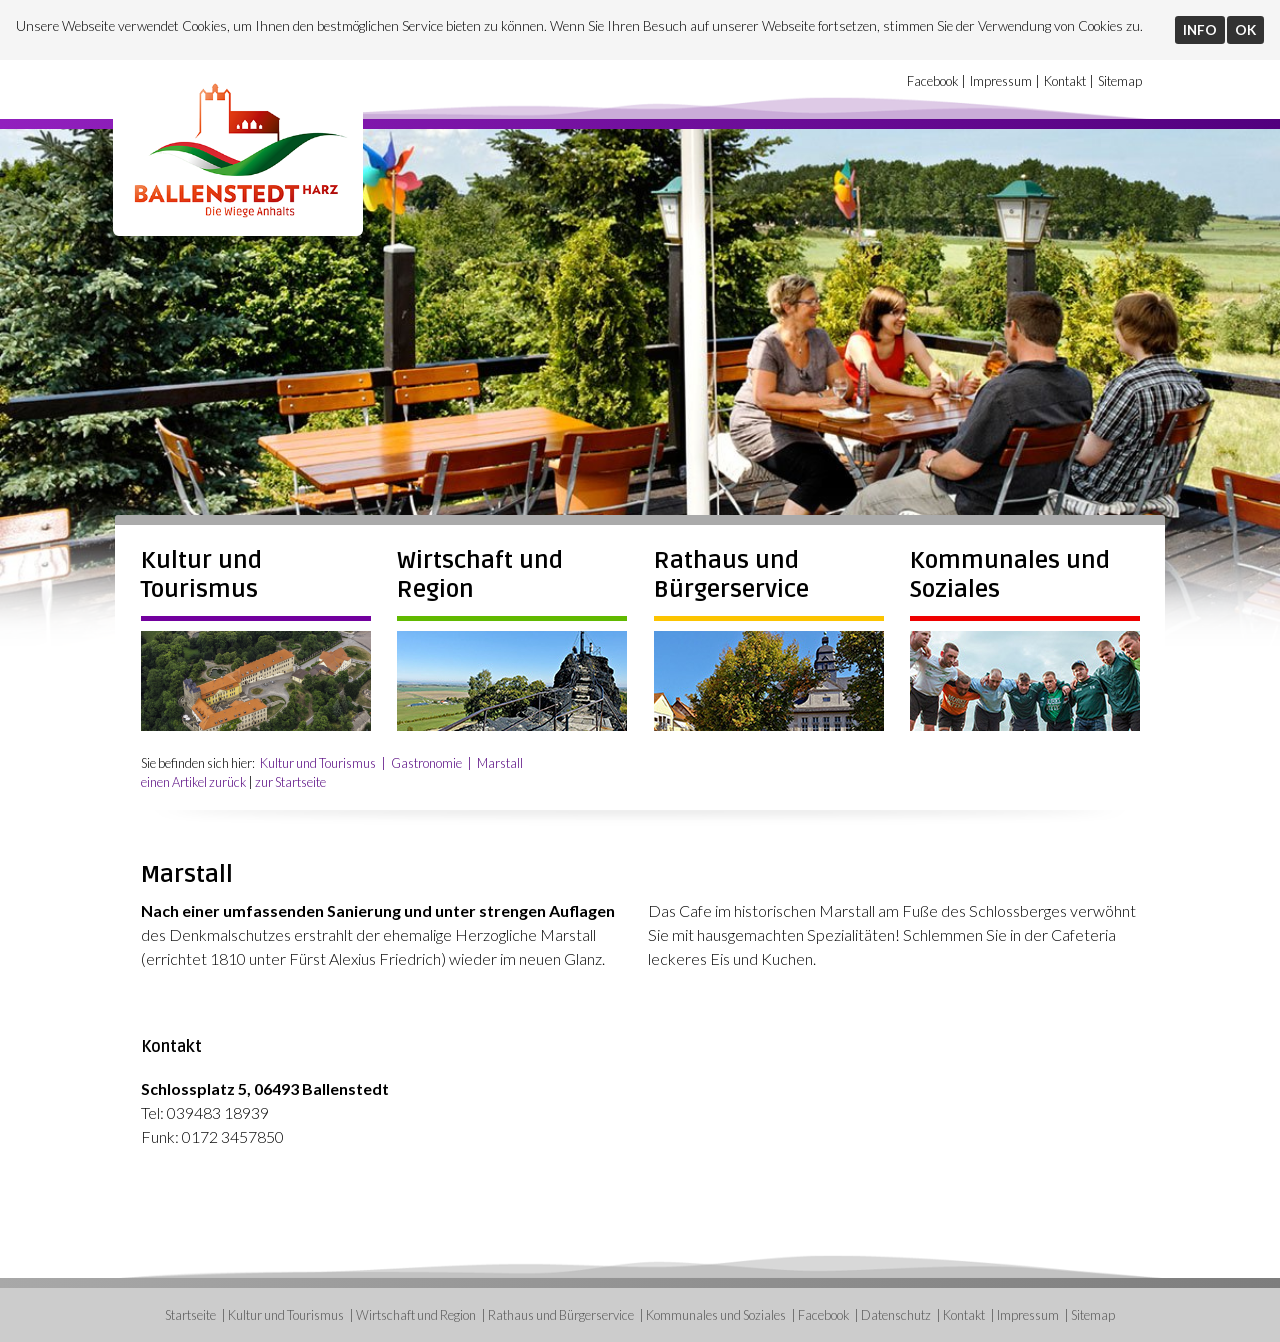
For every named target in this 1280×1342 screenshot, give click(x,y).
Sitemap (1120, 81)
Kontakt (1065, 81)
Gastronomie (426, 763)
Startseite (190, 1315)
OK (1245, 30)
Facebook (932, 81)
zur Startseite (290, 782)
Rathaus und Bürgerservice (731, 575)
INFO (1200, 30)
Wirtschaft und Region (416, 1315)
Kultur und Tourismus (201, 575)
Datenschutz (896, 1315)
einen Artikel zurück (193, 782)
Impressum (1001, 81)
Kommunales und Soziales (716, 1315)
